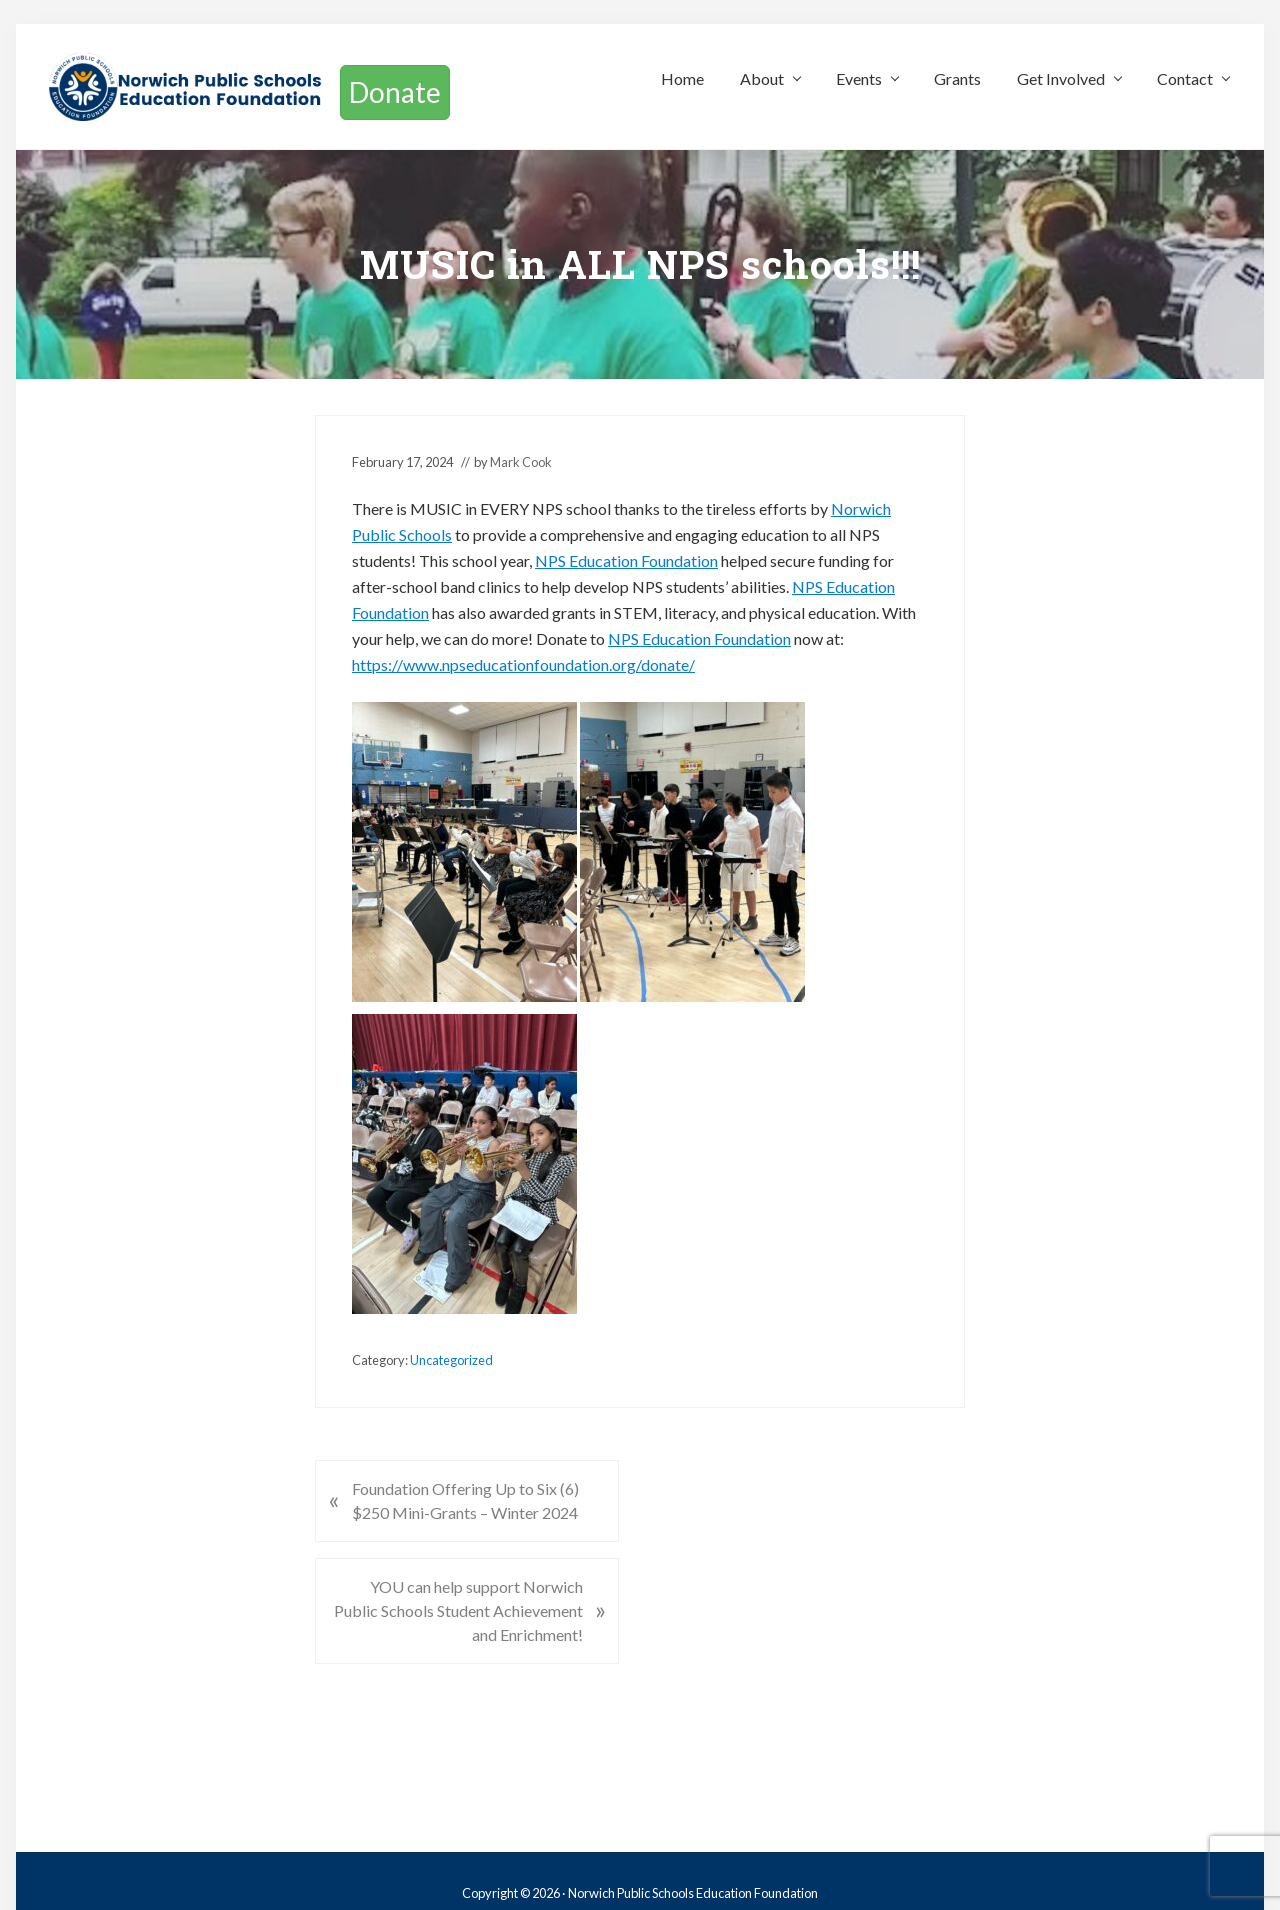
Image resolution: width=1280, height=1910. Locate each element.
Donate (395, 92)
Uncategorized (451, 1360)
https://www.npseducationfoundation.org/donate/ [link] (523, 664)
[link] (626, 560)
